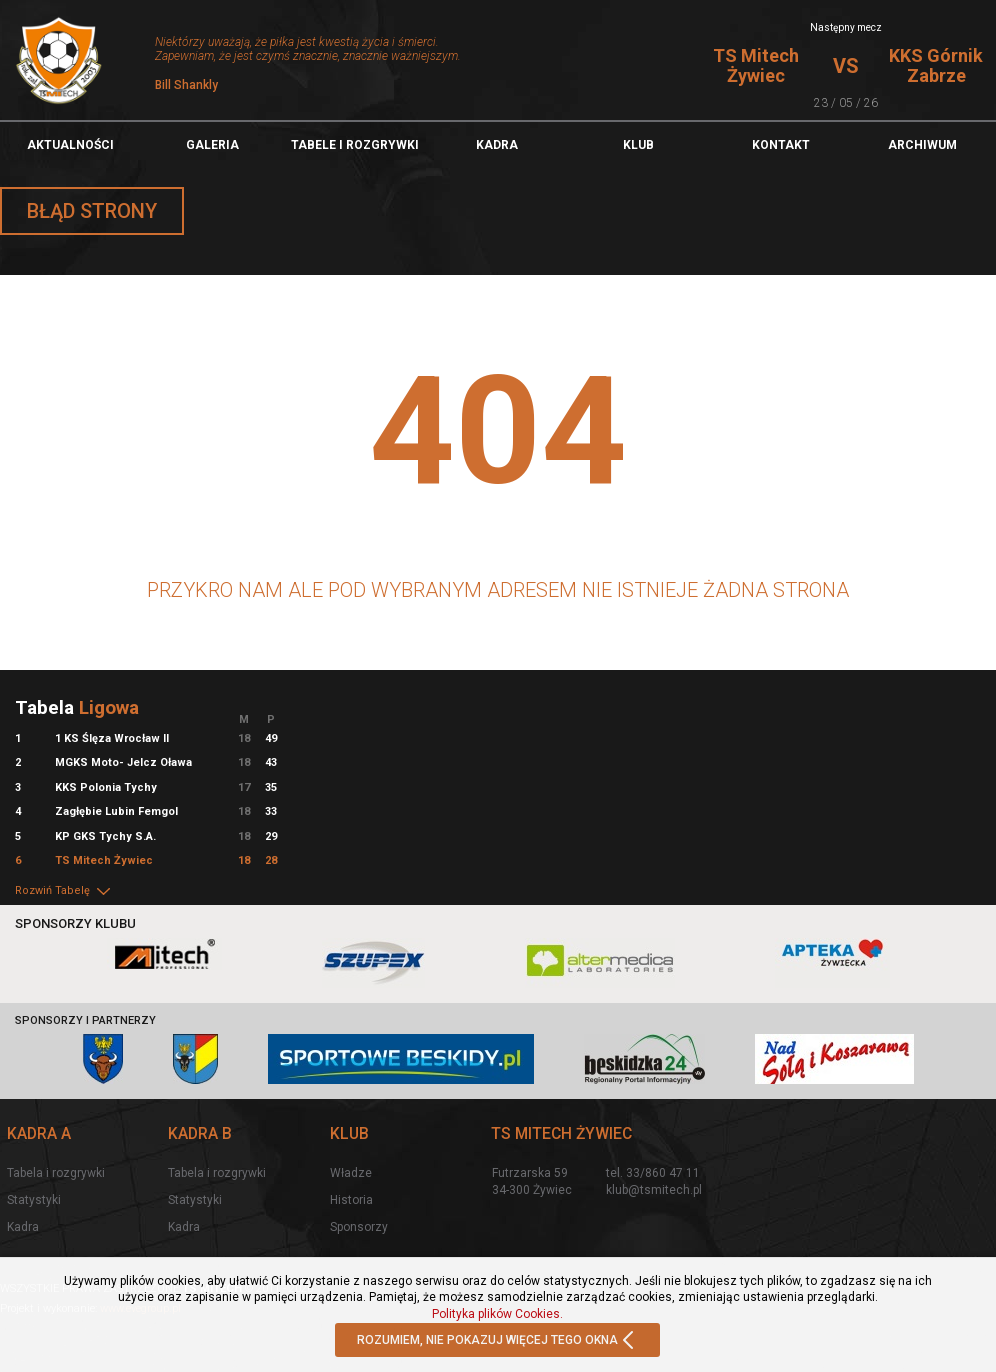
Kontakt (781, 145)
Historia (351, 1200)
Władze (351, 1173)
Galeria (212, 145)
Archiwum (922, 145)
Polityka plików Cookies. (497, 1314)
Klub (638, 145)
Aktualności (70, 145)
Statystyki (34, 1200)
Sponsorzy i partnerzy (85, 1020)
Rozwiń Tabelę (64, 890)
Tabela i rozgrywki (56, 1173)
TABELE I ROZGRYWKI (355, 145)
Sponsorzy (359, 1227)
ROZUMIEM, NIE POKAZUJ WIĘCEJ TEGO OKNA (497, 1341)
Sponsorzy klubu (75, 923)
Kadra (497, 145)
